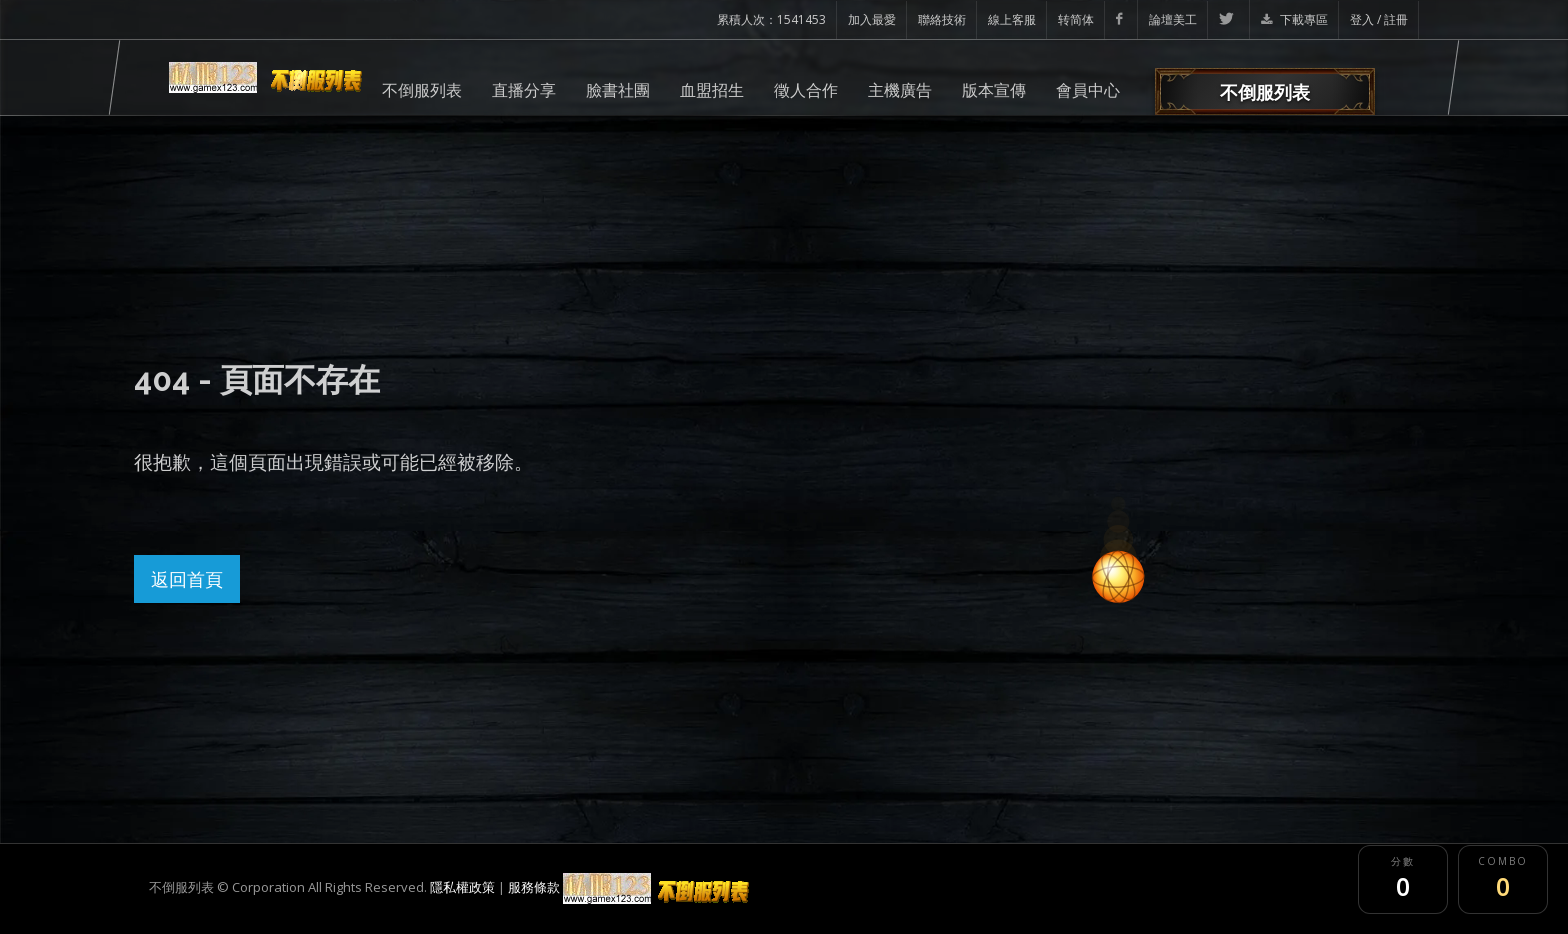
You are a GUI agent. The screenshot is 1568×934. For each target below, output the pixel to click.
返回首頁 (187, 579)
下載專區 (1294, 19)
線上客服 (1012, 19)
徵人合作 (806, 90)
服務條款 (534, 887)
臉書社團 (618, 90)
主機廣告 (900, 90)
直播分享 (524, 90)
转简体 (1076, 19)
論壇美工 (1173, 19)
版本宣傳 (994, 90)
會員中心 (1088, 90)
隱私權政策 (462, 887)
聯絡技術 (942, 19)
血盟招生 (712, 90)
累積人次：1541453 (771, 19)
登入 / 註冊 (1379, 19)
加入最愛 (872, 19)
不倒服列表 (422, 90)
